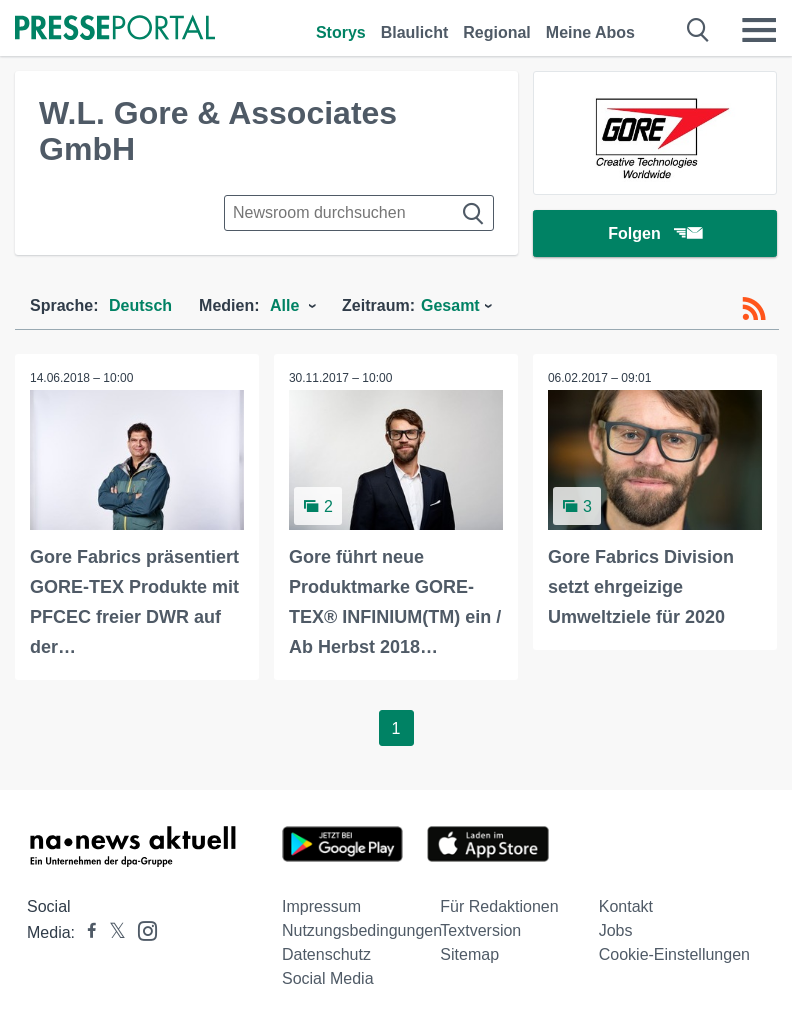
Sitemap (469, 954)
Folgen (654, 234)
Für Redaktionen (499, 906)
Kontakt (626, 906)
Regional (497, 32)
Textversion (480, 930)
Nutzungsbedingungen (362, 930)
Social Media (328, 978)
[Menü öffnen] (759, 30)
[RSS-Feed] (754, 309)
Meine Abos (590, 32)
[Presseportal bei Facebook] (86, 932)
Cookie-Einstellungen (674, 954)
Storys (341, 32)
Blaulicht (415, 32)
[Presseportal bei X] (111, 932)
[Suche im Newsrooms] (359, 213)
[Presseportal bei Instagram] (141, 929)
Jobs (616, 930)
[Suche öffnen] (698, 30)
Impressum (321, 906)
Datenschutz (326, 954)
